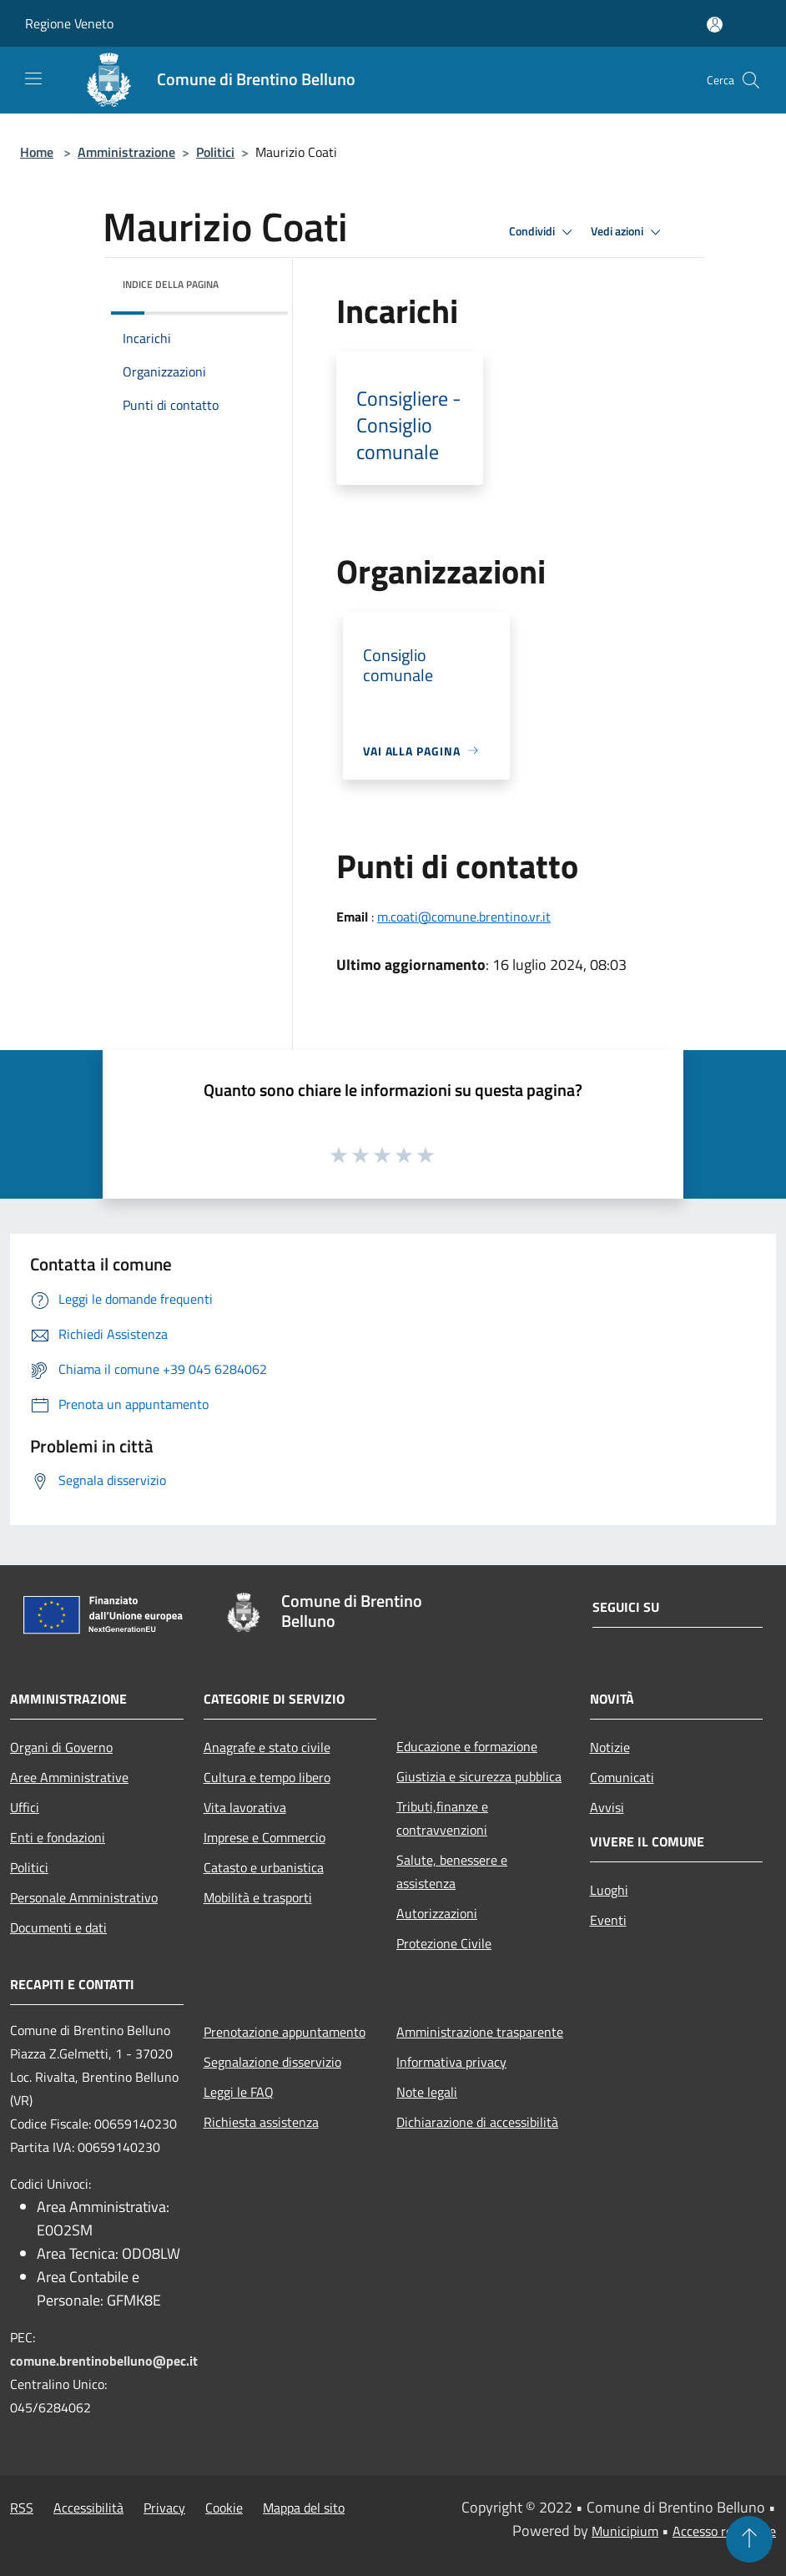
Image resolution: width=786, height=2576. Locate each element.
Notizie (610, 1747)
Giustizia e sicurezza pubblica (479, 1776)
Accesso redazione (724, 2531)
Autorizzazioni (436, 1913)
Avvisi (607, 1807)
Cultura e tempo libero (267, 1777)
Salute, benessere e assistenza (451, 1871)
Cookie (224, 2508)
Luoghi (609, 1890)
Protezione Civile (443, 1943)
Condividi (543, 232)
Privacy (164, 2508)
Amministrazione (126, 152)
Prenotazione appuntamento (284, 2032)
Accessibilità (88, 2508)
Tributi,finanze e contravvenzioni (442, 1818)
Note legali (426, 2092)
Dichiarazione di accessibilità (477, 2122)
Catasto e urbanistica (264, 1867)
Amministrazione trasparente (479, 2032)
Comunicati (622, 1777)
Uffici (24, 1807)
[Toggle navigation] (33, 78)
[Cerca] (751, 80)
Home (36, 152)
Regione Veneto (69, 23)
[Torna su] (749, 2539)
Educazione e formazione (466, 1746)
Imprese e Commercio (264, 1837)
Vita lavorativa (245, 1807)
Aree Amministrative (69, 1777)
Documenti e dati (58, 1927)
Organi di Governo (61, 1747)
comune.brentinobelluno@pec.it (104, 2361)
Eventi (608, 1920)
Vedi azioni (628, 232)
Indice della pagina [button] (171, 284)
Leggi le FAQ (239, 2092)
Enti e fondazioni (57, 1837)
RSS (21, 2508)
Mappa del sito (304, 2508)
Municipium (625, 2531)
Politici (215, 152)
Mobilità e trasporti (258, 1897)
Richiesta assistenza (261, 2122)
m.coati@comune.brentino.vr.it (464, 917)
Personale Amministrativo (84, 1897)
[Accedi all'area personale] (715, 25)
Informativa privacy (451, 2062)
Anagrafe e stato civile (267, 1747)
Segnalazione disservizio (272, 2062)
